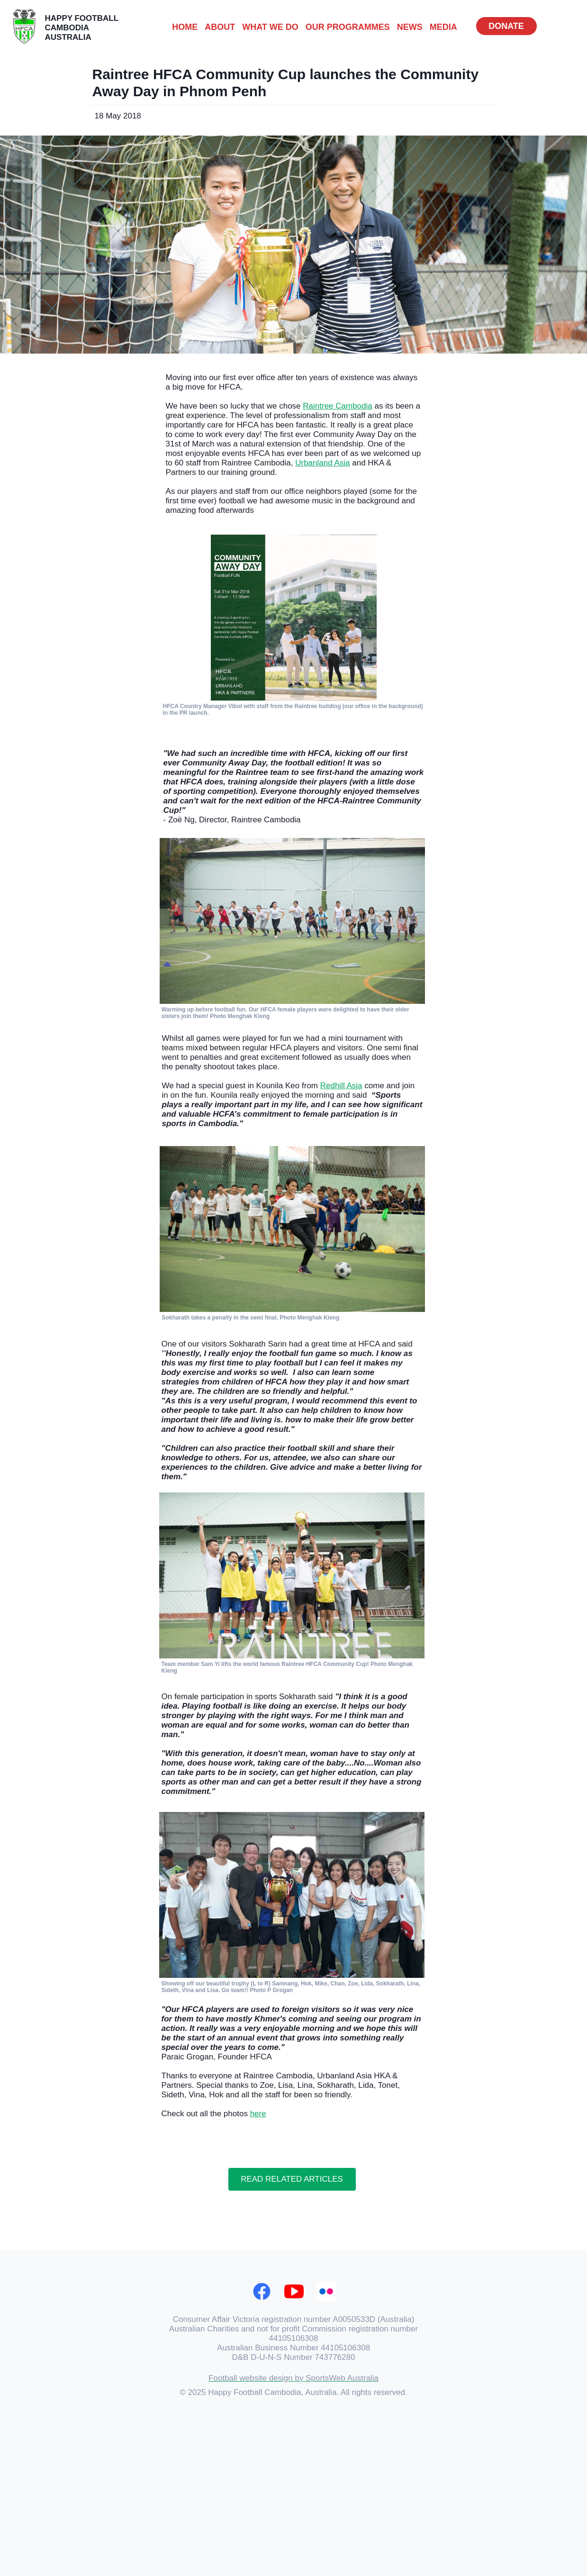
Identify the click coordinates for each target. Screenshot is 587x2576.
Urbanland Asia (322, 462)
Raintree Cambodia (337, 405)
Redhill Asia (341, 1085)
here (258, 2113)
